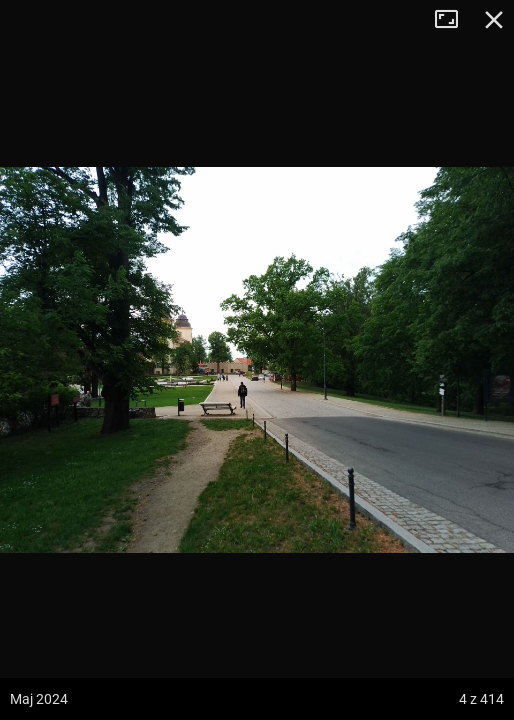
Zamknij (494, 20)
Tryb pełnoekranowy (454, 20)
